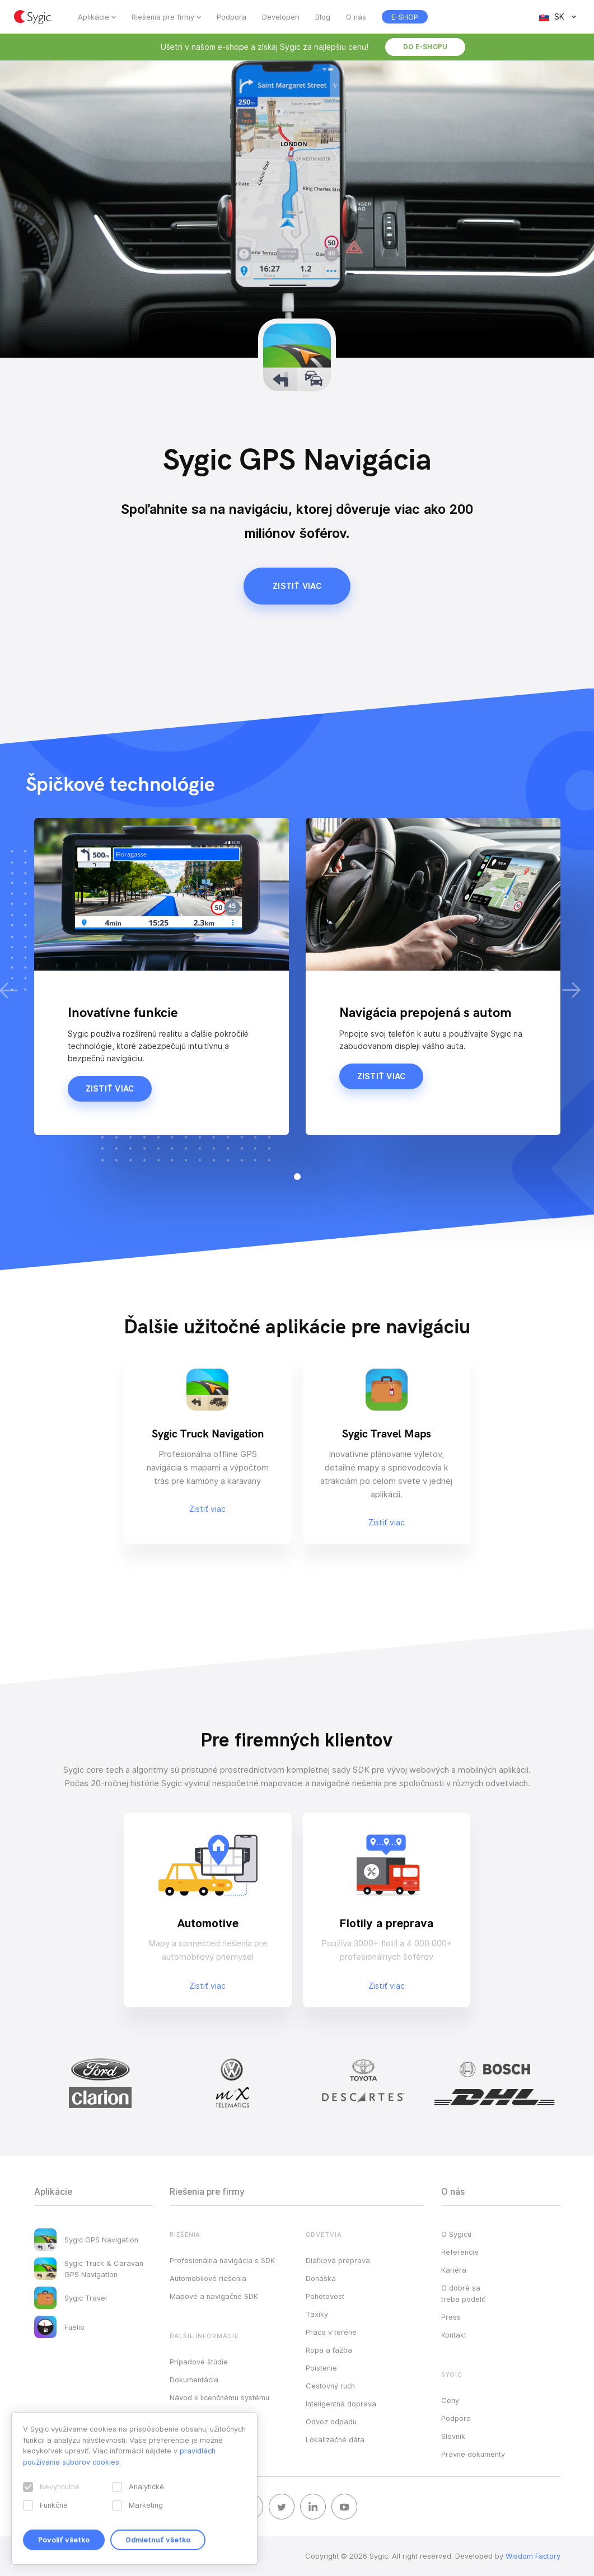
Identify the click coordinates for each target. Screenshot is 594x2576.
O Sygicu (456, 2234)
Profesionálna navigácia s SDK (222, 2260)
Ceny (450, 2400)
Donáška (321, 2278)
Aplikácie (93, 16)
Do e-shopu (425, 47)
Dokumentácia (194, 2379)
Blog (322, 16)
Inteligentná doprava (341, 2403)
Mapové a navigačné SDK (214, 2296)
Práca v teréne (331, 2331)
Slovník (453, 2436)
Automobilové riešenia (208, 2278)
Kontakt (453, 2334)
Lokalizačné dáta (335, 2439)
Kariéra (453, 2269)
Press (451, 2316)
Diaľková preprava (338, 2260)
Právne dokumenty (473, 2453)
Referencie (460, 2251)
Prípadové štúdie (199, 2361)
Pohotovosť (325, 2296)
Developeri (281, 16)
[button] (297, 1176)
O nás (356, 16)
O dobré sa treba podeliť (463, 2293)
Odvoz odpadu (331, 2421)
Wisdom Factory (533, 2555)
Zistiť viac (297, 586)
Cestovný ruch (330, 2385)
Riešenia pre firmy (163, 16)
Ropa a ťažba (329, 2349)
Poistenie (321, 2367)
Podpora (231, 16)
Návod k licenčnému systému (219, 2397)
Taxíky (317, 2314)
